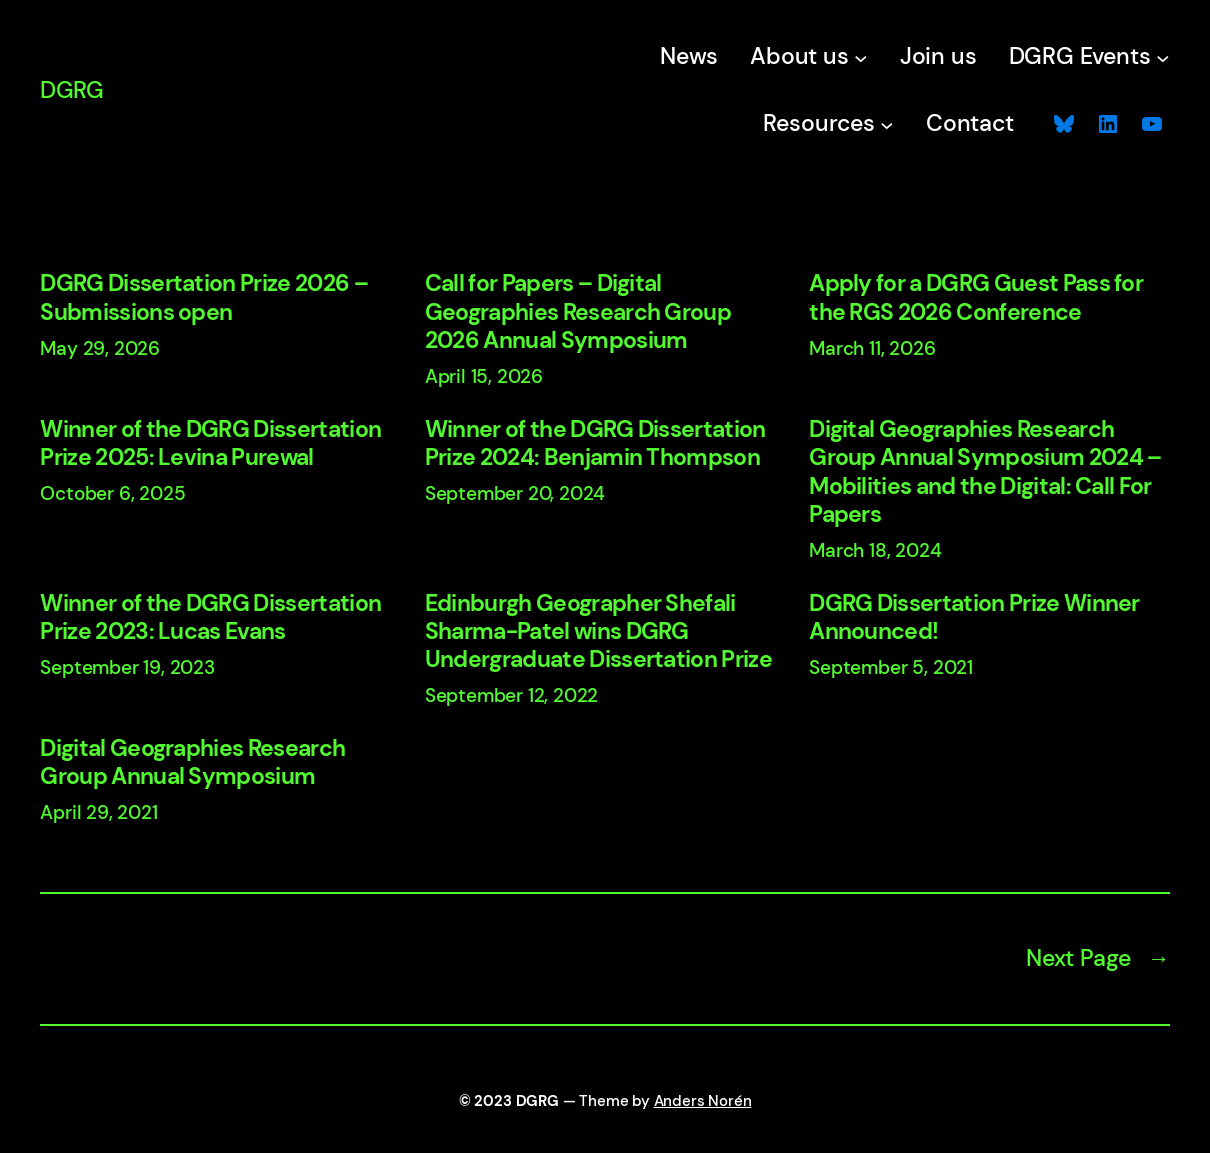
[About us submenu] (861, 58)
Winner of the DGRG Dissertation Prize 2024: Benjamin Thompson (595, 444)
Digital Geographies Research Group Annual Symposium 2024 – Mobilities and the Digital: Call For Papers (985, 472)
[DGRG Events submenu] (1163, 58)
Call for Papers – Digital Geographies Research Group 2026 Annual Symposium (578, 312)
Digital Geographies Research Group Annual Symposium (192, 763)
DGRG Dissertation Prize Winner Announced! (974, 618)
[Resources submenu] (887, 125)
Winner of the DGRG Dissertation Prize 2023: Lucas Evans (210, 618)
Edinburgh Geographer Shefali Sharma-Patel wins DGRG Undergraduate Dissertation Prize (598, 632)
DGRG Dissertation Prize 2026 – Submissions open (204, 298)
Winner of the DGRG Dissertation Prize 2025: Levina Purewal (210, 444)
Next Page (1098, 959)
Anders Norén (703, 1101)
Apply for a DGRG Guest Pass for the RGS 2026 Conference (976, 298)
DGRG (71, 90)
